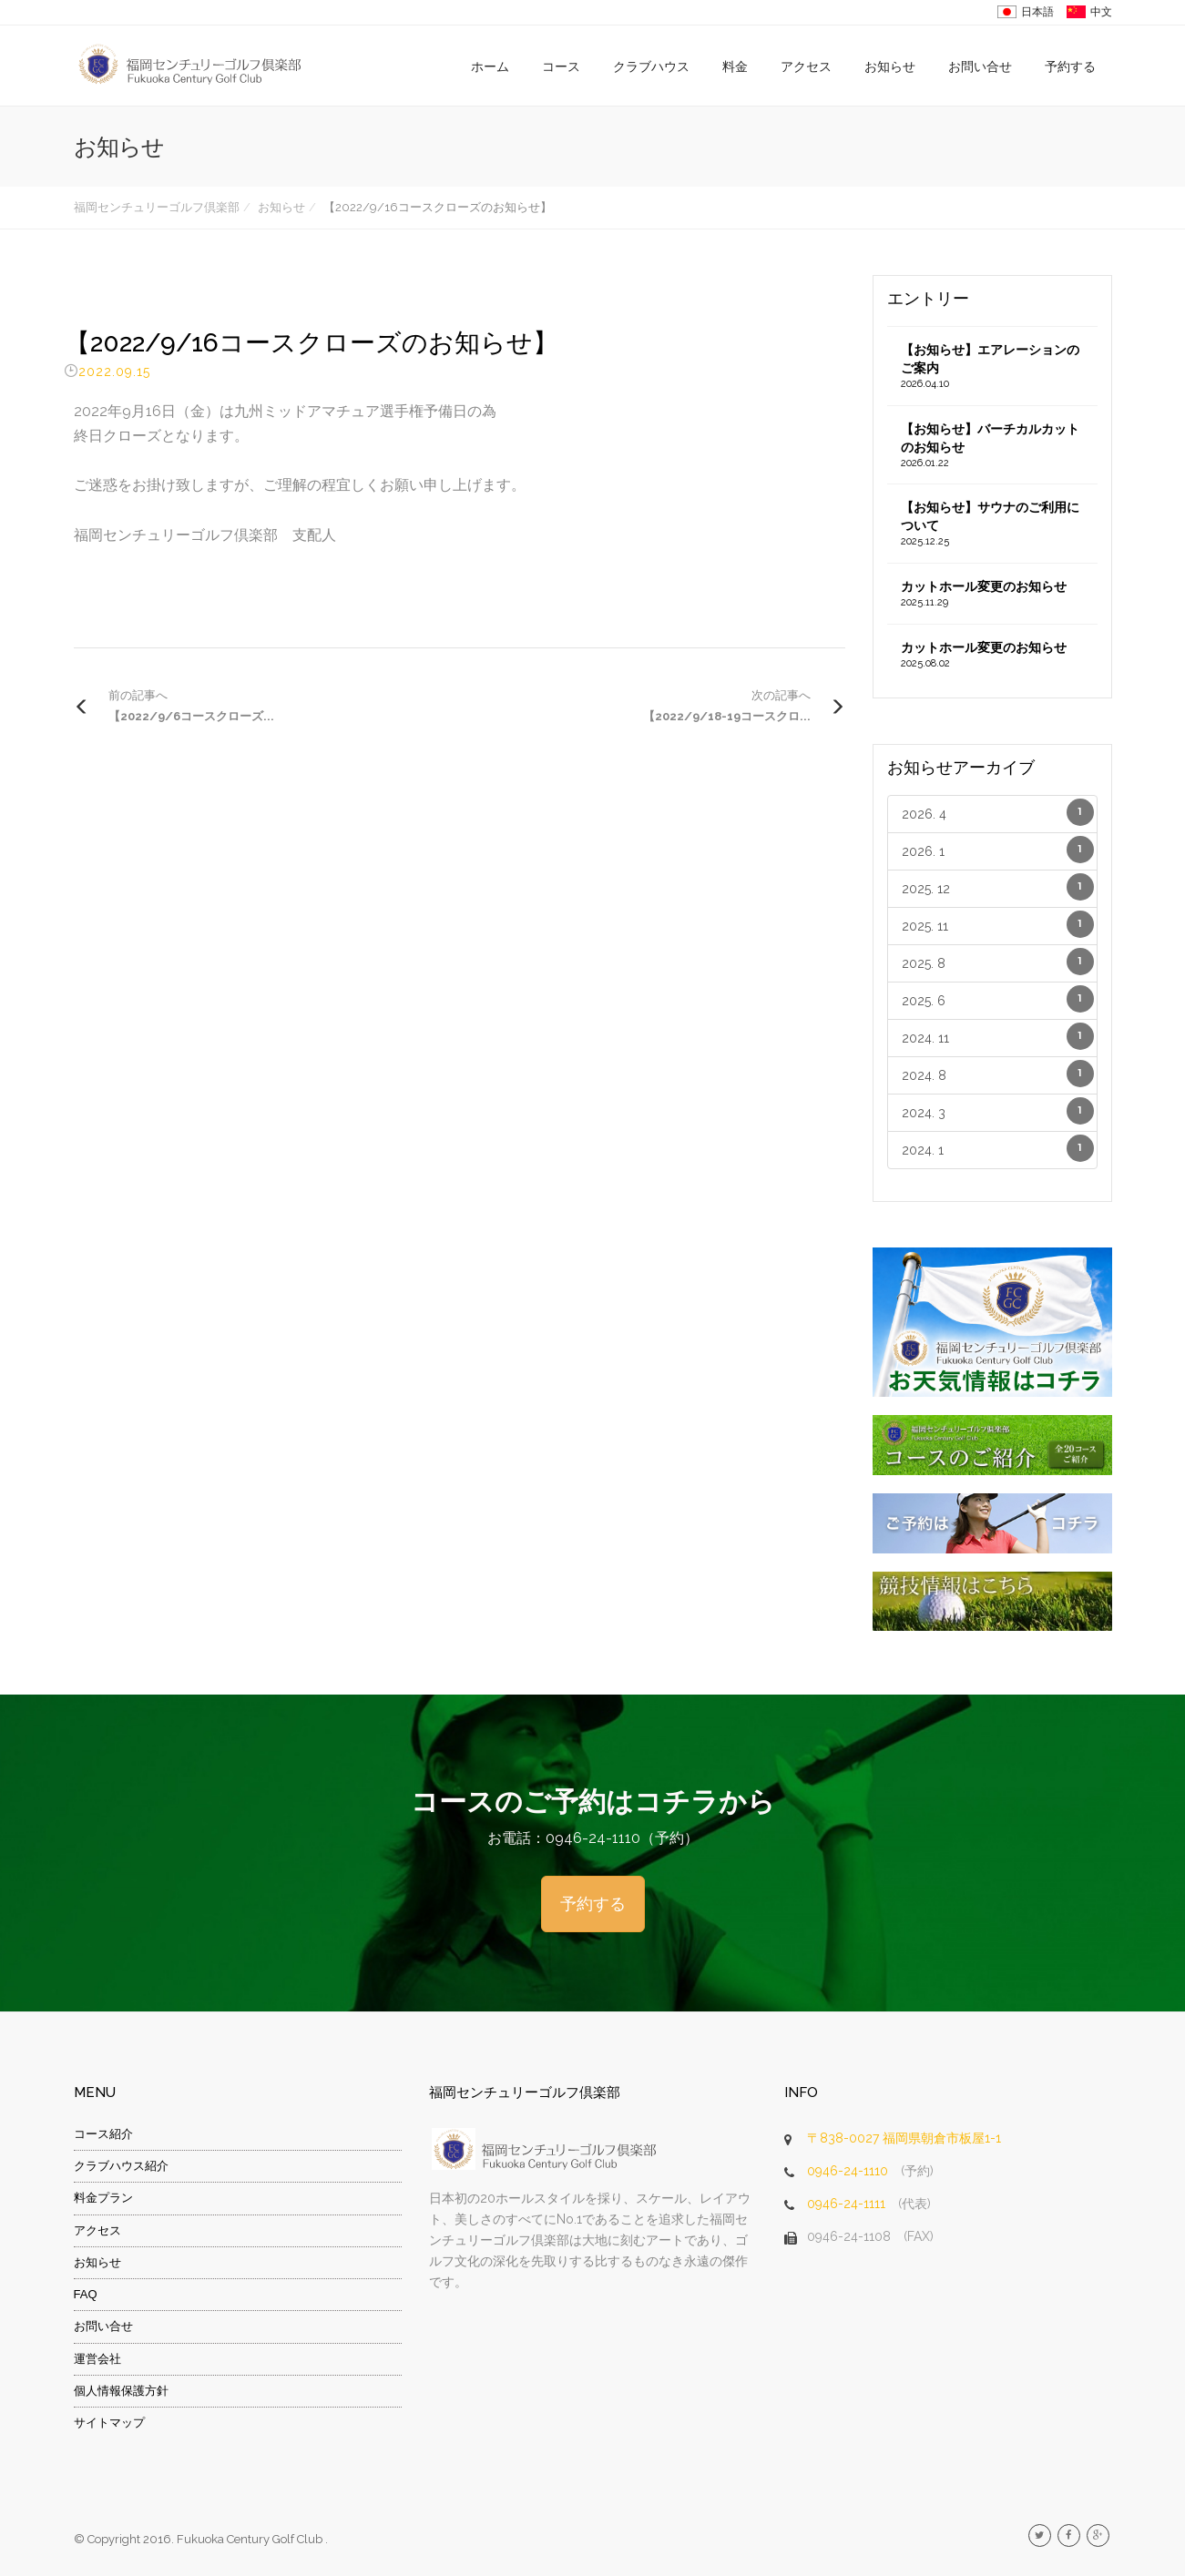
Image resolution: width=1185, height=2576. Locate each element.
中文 (1101, 11)
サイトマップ (109, 2422)
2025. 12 (998, 887)
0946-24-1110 (847, 2171)
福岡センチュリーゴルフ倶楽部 (157, 207)
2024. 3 (998, 1111)
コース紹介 (103, 2134)
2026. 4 (998, 812)
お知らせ (889, 66)
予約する (1070, 66)
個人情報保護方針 (121, 2391)
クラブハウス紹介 (121, 2166)
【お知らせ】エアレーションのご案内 (992, 367)
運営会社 (97, 2359)
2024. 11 (998, 1036)
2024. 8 (998, 1073)
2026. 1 (998, 849)
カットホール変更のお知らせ (992, 594)
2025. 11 (998, 924)
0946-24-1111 (846, 2203)
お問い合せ (980, 66)
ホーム (490, 66)
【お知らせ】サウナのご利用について (992, 524)
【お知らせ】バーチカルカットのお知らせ (992, 446)
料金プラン (103, 2197)
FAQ (85, 2294)
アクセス (806, 66)
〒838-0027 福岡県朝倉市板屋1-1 (904, 2138)
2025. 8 (998, 961)
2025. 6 (998, 999)
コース (561, 66)
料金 (735, 66)
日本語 (1037, 11)
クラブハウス (651, 66)
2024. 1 (998, 1148)
